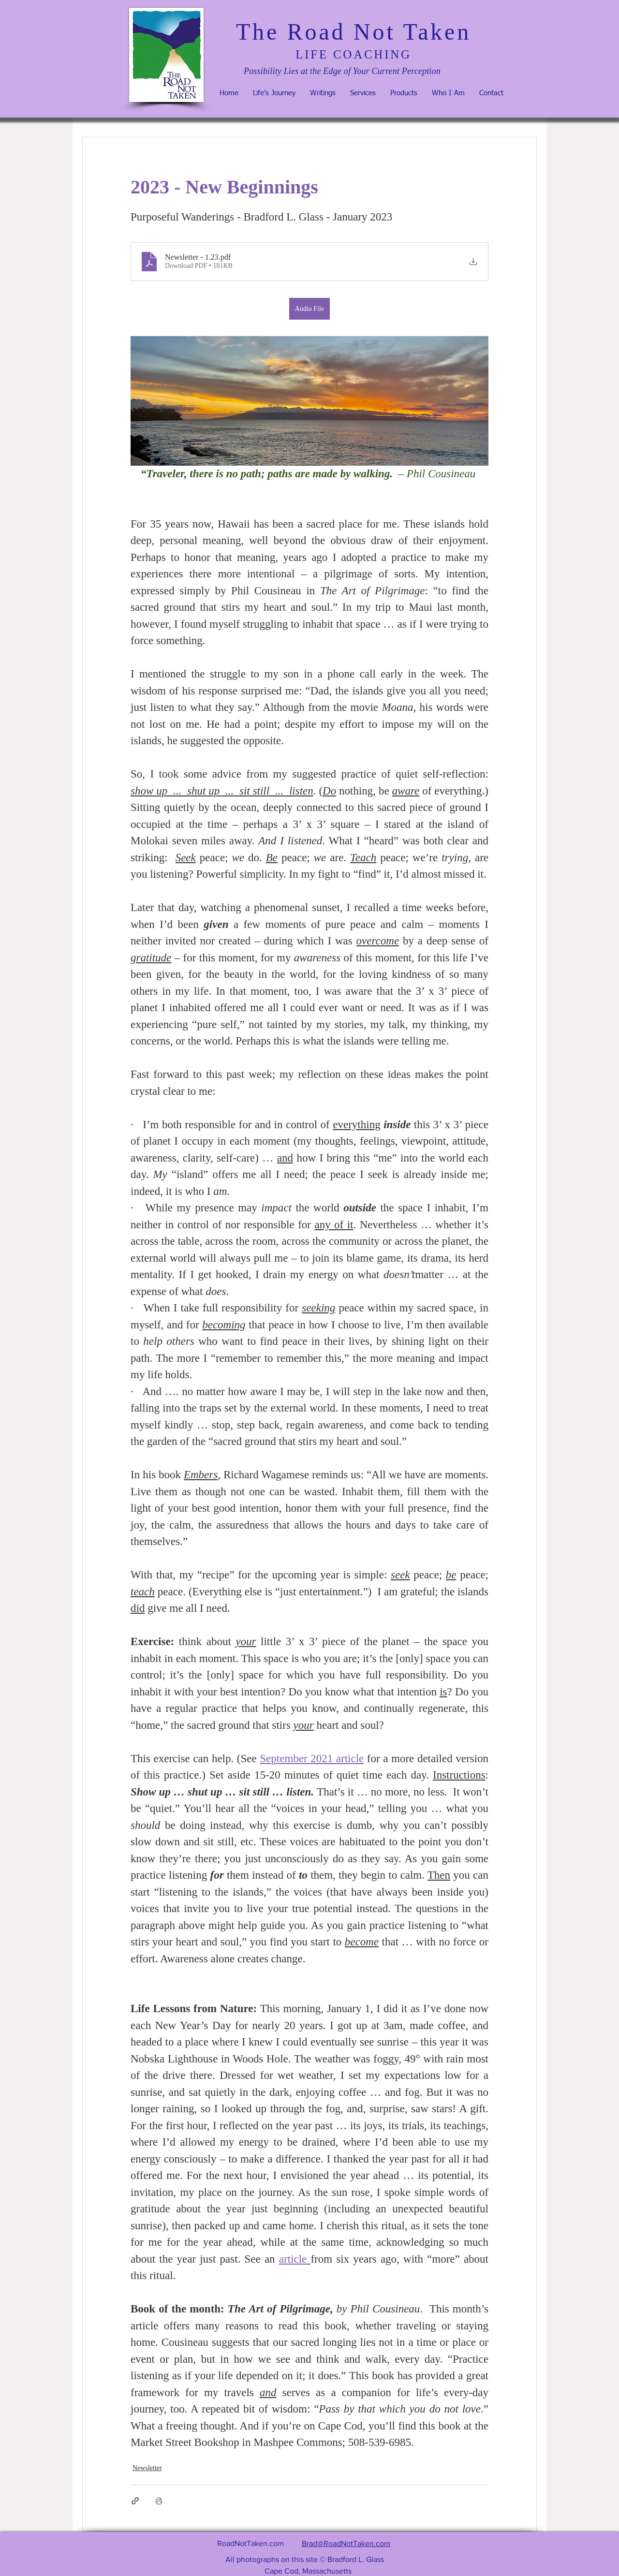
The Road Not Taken (353, 31)
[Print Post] (158, 2500)
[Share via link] (135, 2500)
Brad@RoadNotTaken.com (346, 2543)
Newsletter (147, 2468)
